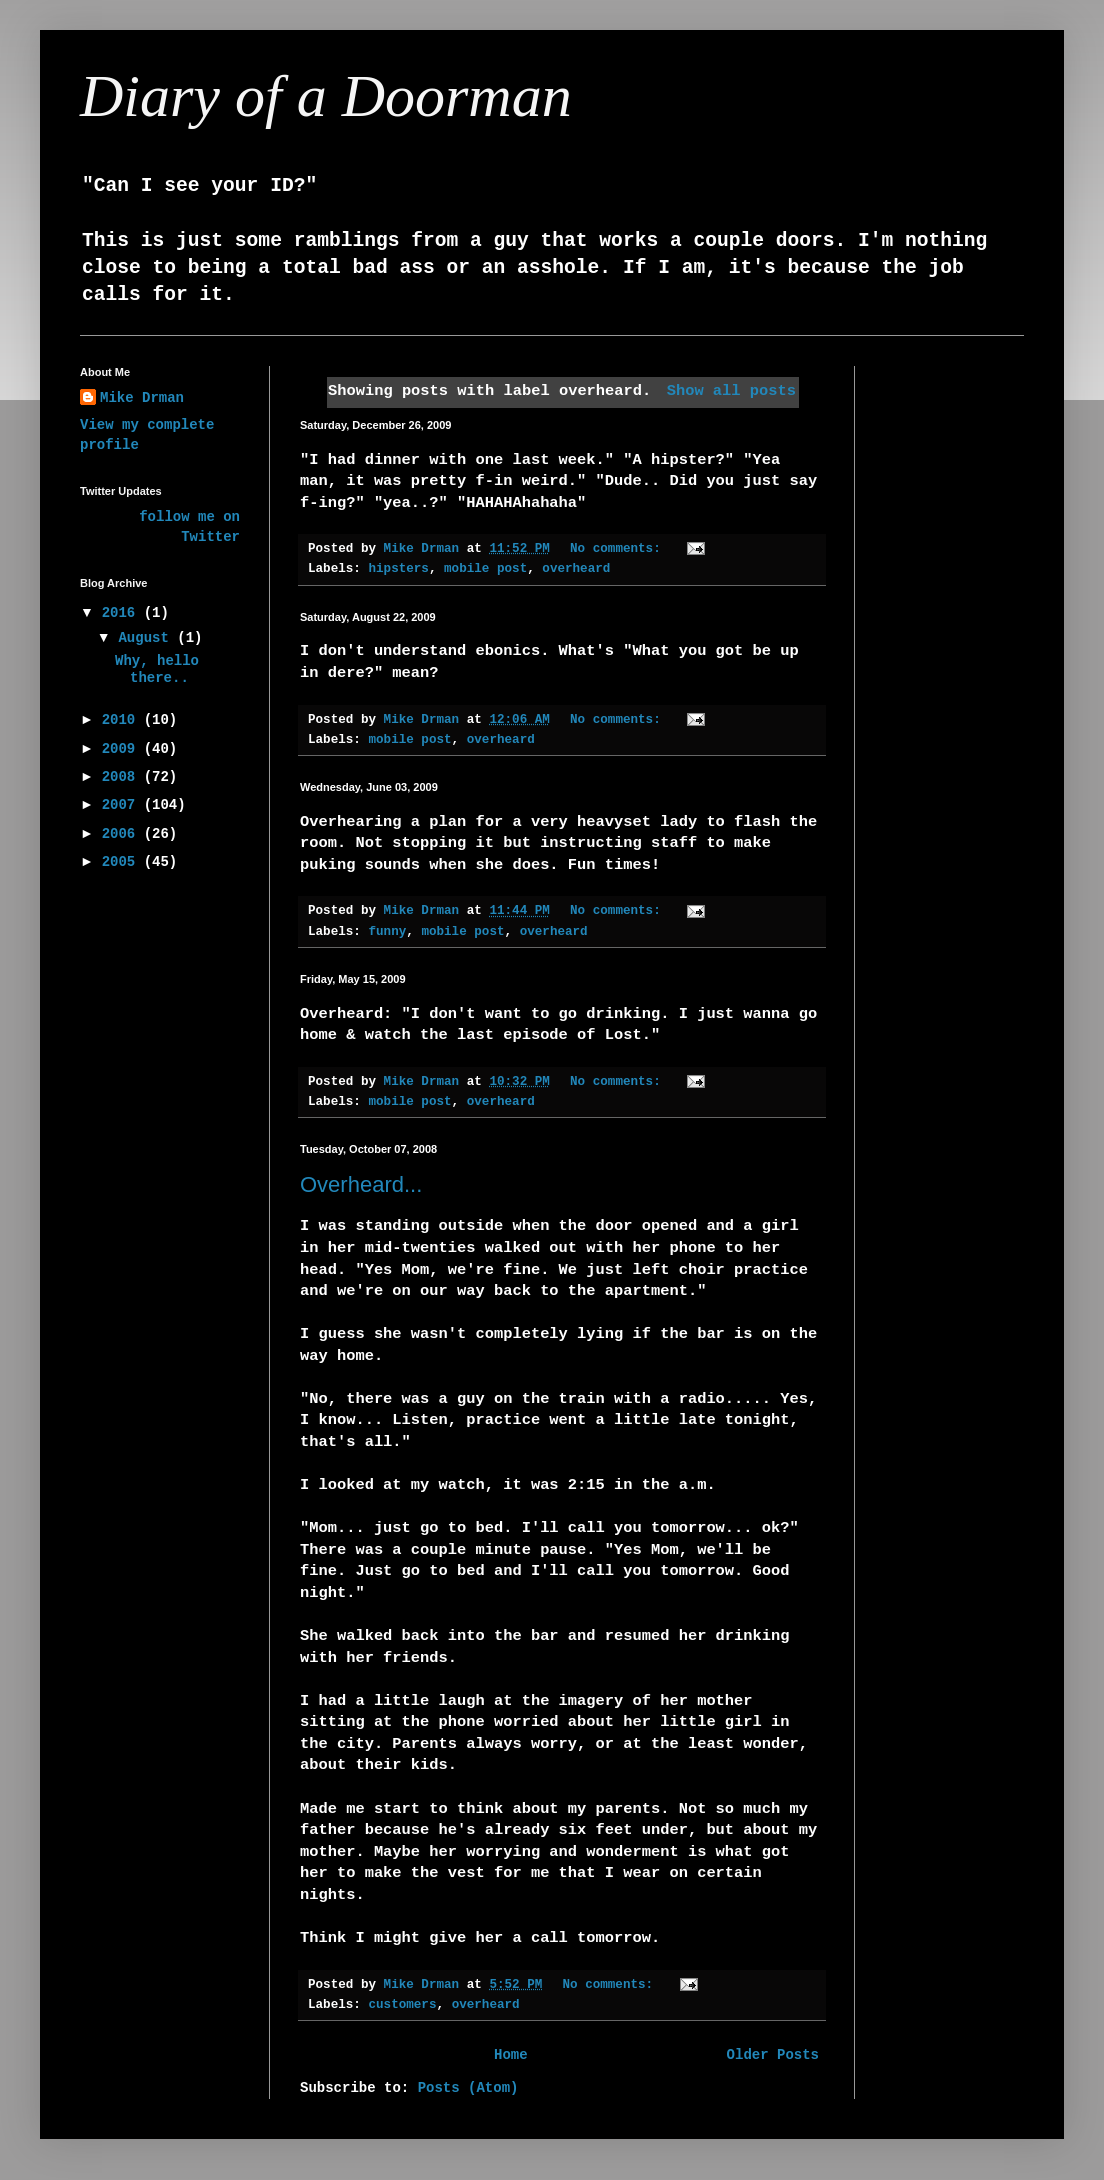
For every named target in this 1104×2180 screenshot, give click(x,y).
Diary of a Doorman (326, 96)
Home (511, 2055)
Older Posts (773, 2055)
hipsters (398, 569)
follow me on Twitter (189, 527)
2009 (123, 749)
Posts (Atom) (468, 2088)
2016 (123, 613)
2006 (123, 834)
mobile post (485, 569)
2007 (123, 805)
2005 (123, 862)
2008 (123, 777)
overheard (576, 569)
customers (402, 2005)
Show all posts (731, 391)
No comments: (619, 549)
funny (387, 932)
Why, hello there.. (157, 669)
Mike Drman (142, 398)
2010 (123, 720)
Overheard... (361, 1184)
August (147, 638)
